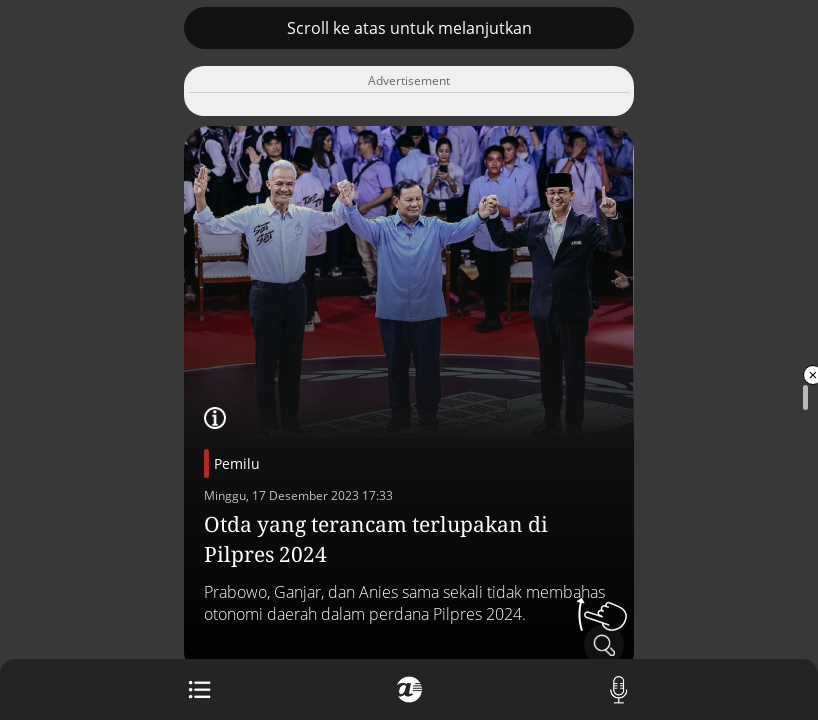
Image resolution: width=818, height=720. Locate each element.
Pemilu (237, 463)
